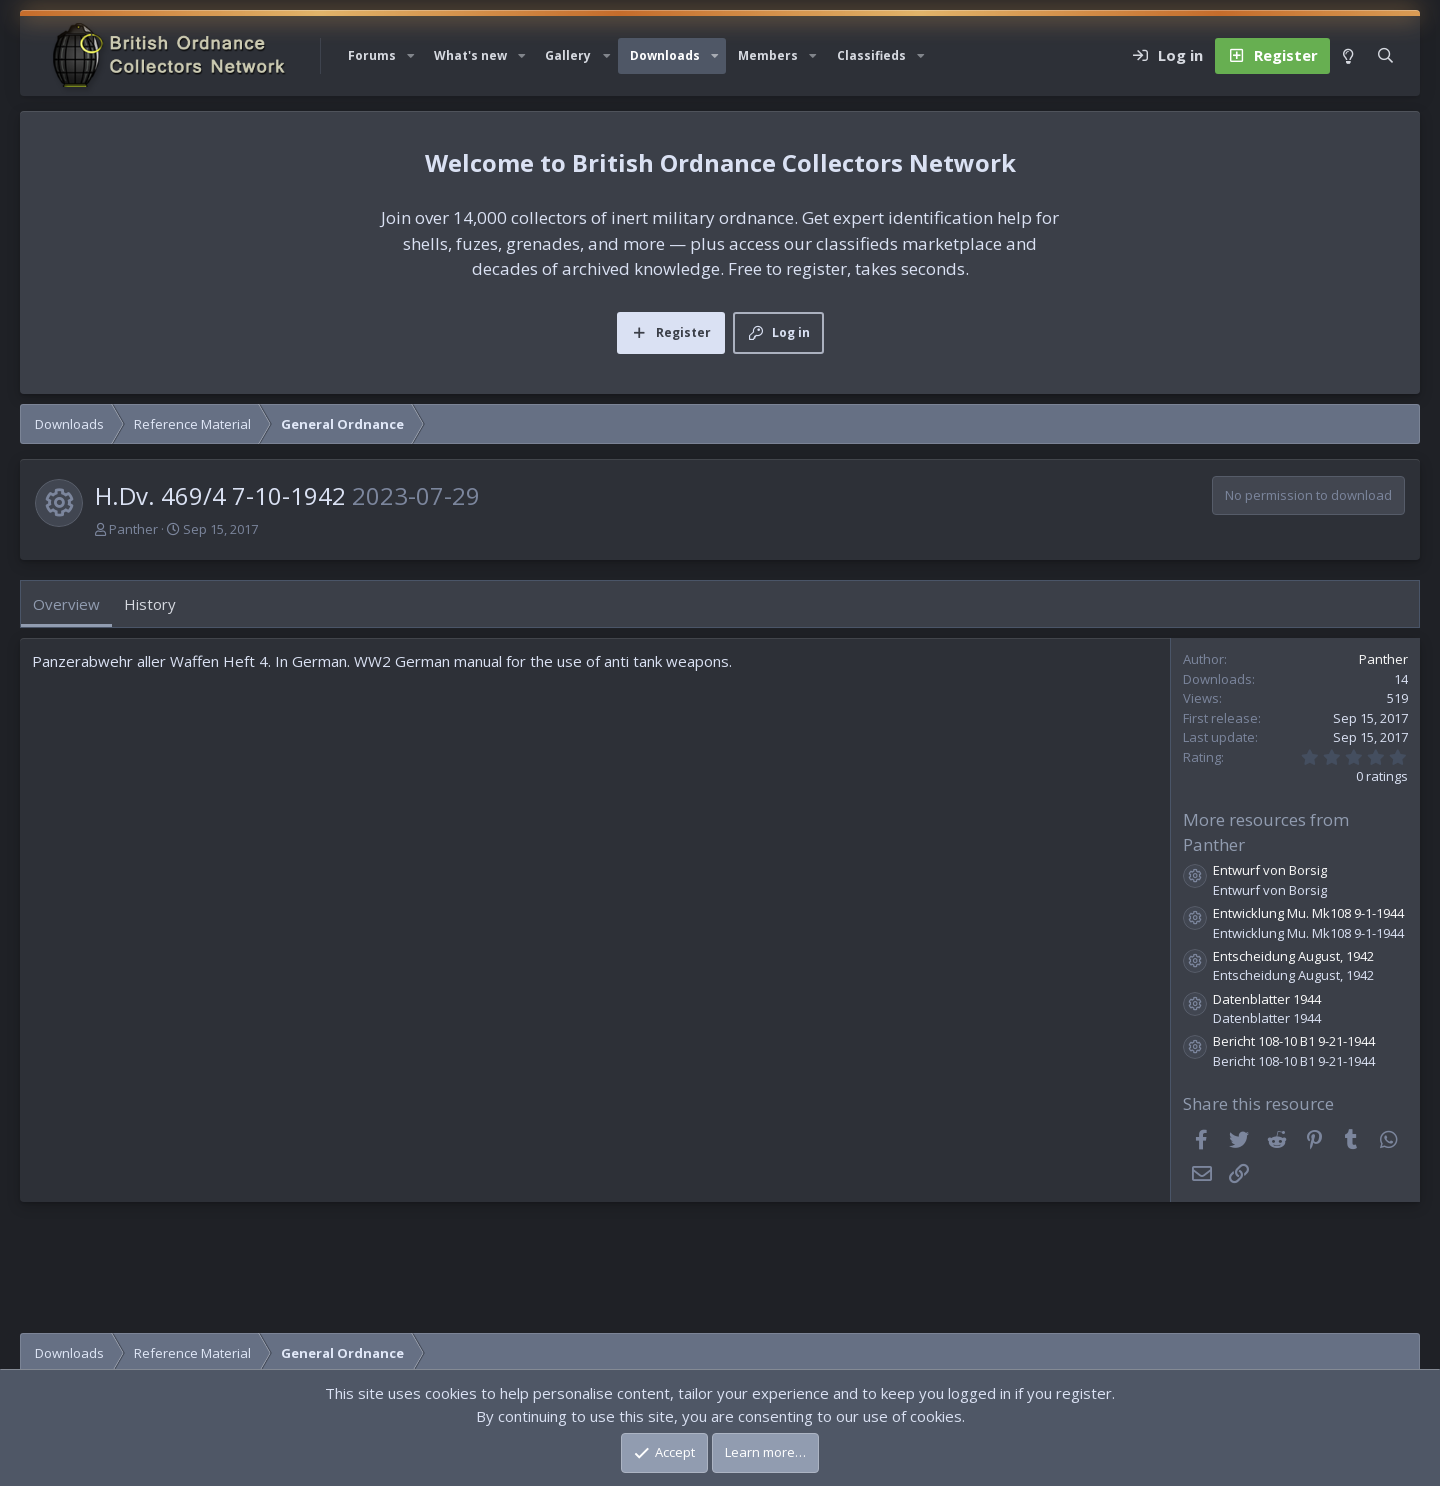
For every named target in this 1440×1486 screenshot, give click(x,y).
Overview (66, 604)
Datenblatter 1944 (1267, 999)
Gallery (568, 55)
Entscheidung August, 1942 (1293, 956)
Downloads (665, 55)
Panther (133, 529)
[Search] (1385, 56)
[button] (411, 56)
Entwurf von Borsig (1270, 870)
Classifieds (871, 55)
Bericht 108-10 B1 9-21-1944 (1294, 1041)
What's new (470, 55)
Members (768, 55)
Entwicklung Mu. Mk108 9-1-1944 (1308, 913)
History (150, 604)
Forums (372, 55)
